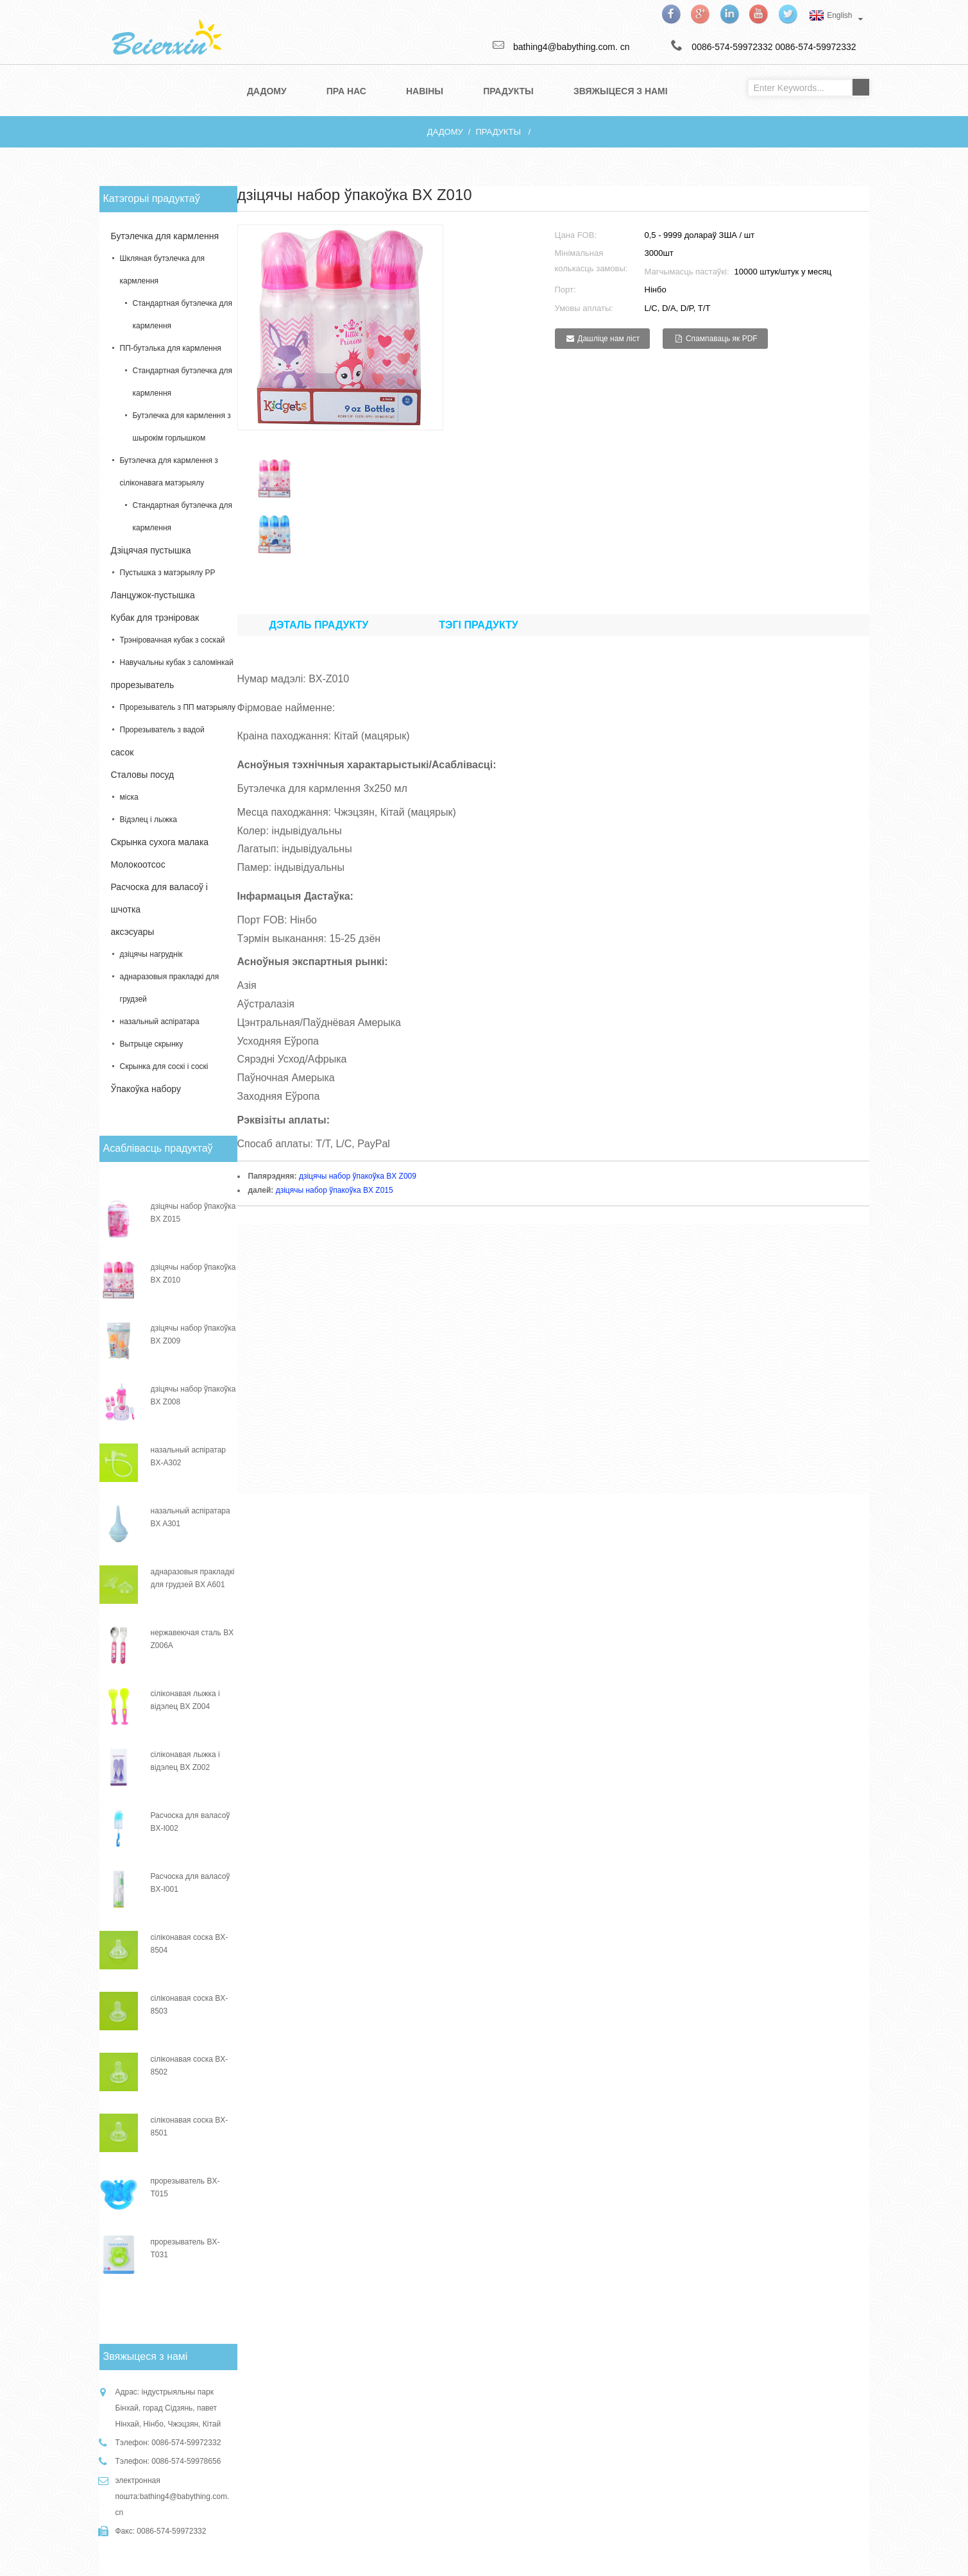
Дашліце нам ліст (608, 338)
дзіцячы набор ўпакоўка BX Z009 (357, 1176)
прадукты (497, 132)
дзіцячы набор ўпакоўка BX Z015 (334, 1190)
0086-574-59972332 (815, 47)
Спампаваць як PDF (722, 338)
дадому (445, 132)
